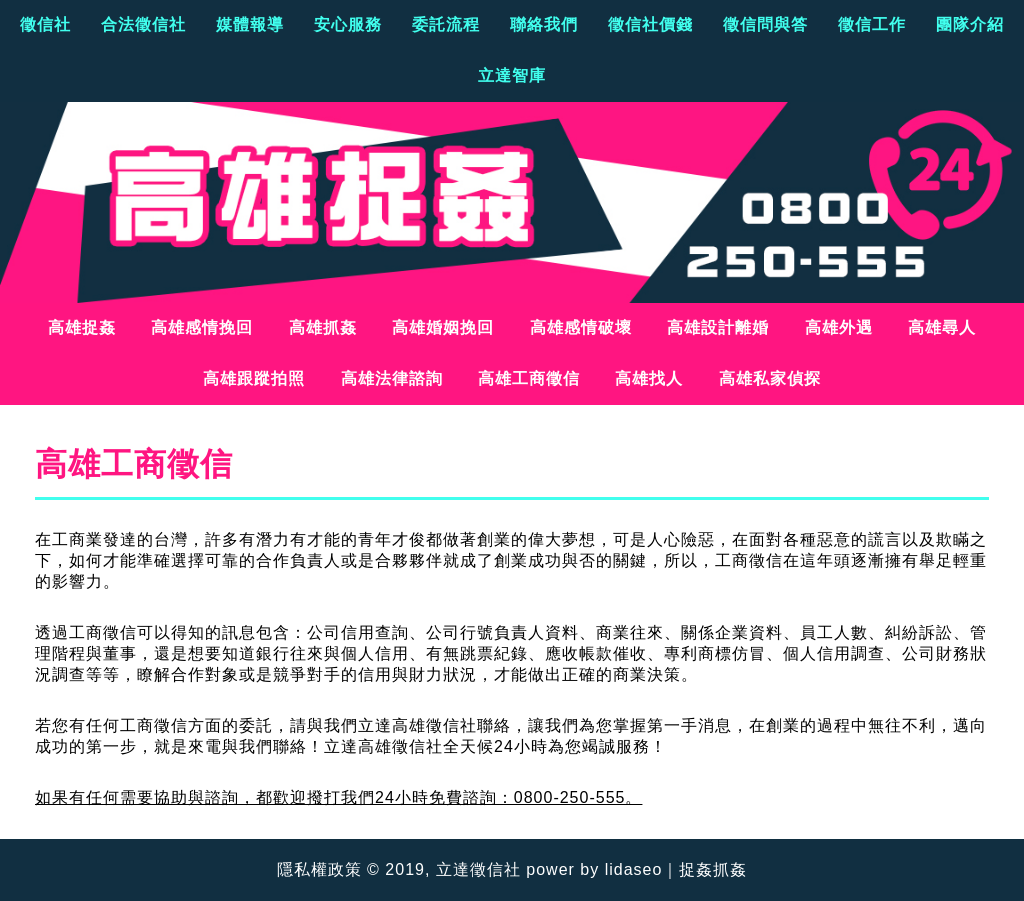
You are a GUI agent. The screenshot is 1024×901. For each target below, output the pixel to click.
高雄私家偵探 (770, 378)
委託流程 (446, 24)
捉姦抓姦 (713, 869)
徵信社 (45, 24)
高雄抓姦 (323, 327)
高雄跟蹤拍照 (254, 378)
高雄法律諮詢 (392, 378)
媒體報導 (250, 24)
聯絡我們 (544, 24)
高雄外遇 (839, 327)
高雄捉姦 (82, 327)
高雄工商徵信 (529, 378)
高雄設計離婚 (718, 327)
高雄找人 (649, 378)
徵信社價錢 (650, 24)
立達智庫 (512, 75)
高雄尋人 (942, 327)
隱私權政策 (319, 869)
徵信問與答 (765, 24)
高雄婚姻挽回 (443, 327)
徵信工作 (872, 24)
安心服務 (348, 24)
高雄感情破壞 (581, 327)
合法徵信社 (143, 24)
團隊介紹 (970, 24)
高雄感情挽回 (202, 327)
